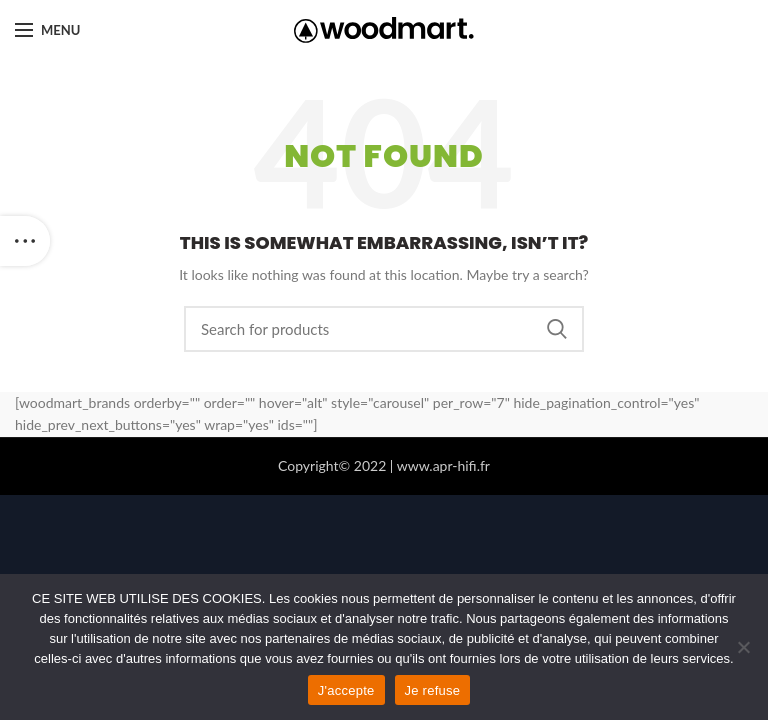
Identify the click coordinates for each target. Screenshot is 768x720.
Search (557, 329)
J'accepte (346, 690)
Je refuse (433, 690)
